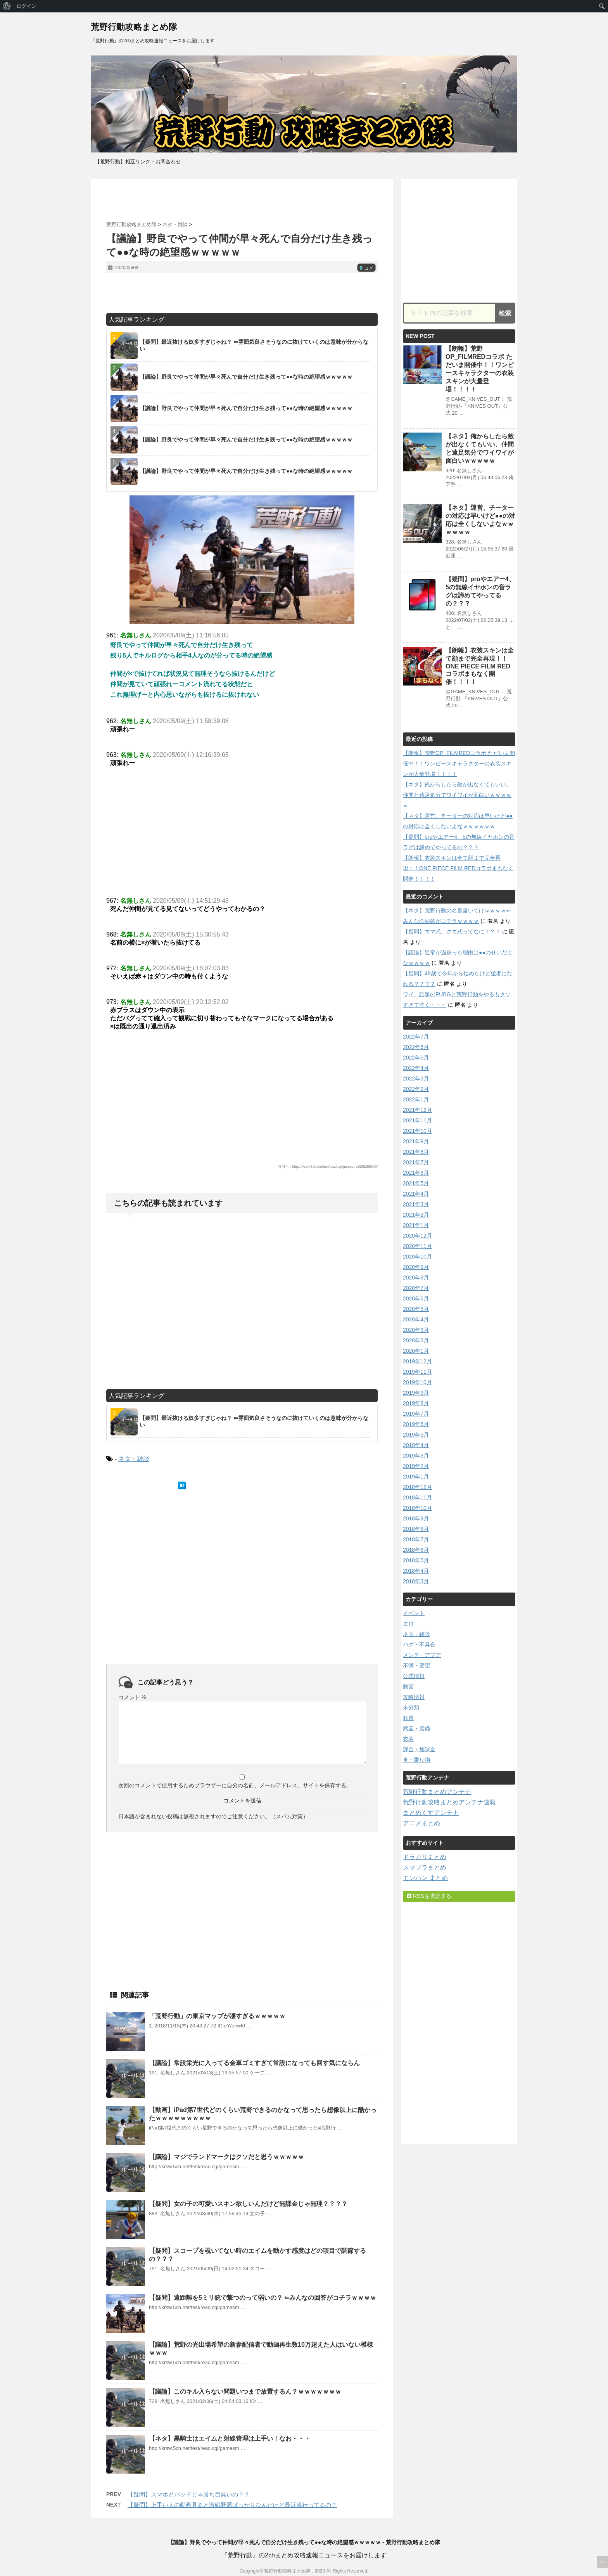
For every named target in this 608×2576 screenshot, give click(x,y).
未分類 (411, 1707)
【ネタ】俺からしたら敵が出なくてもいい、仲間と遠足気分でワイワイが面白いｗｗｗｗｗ (457, 794)
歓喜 (408, 1718)
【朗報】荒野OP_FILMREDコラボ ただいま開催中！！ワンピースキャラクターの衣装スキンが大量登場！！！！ (459, 763)
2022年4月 (416, 1068)
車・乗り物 (416, 1760)
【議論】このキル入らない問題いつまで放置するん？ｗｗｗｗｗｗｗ (245, 2391)
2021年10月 (417, 1131)
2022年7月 (416, 1037)
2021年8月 (416, 1152)
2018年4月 (416, 1571)
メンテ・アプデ (422, 1655)
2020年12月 (417, 1236)
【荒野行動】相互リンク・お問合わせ (138, 161)
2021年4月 (416, 1194)
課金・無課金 (419, 1749)
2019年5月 (416, 1435)
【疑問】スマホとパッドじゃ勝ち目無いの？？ (189, 2494)
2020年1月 (416, 1351)
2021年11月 (417, 1120)
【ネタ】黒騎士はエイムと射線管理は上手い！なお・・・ (229, 2438)
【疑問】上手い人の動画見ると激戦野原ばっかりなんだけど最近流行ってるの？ (232, 2505)
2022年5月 (416, 1057)
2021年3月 (416, 1204)
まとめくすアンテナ (431, 1812)
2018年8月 (416, 1529)
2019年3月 (416, 1455)
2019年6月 (416, 1424)
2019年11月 (417, 1372)
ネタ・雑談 (133, 1459)
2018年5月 (416, 1560)
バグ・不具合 (419, 1644)
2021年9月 (416, 1141)
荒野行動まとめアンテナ (437, 1791)
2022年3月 (416, 1078)
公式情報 (414, 1676)
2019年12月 (417, 1361)
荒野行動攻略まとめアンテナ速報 (449, 1802)
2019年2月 (416, 1466)
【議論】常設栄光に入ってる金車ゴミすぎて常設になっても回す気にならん (254, 2063)
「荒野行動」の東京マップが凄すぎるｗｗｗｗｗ (217, 2016)
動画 (408, 1686)
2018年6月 (416, 1550)
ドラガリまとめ (424, 1857)
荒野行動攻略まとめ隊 (134, 27)
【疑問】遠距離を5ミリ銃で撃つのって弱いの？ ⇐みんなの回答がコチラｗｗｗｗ (262, 2297)
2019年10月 (417, 1382)
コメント (132, 1697)
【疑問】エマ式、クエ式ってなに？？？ (452, 931)
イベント (414, 1613)
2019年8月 (416, 1403)
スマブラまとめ (424, 1867)
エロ (408, 1623)
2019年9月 (416, 1393)
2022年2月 (416, 1089)
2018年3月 (416, 1581)
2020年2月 (416, 1340)
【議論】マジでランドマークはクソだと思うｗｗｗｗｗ (226, 2157)
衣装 (408, 1739)
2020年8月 (416, 1277)
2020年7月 (416, 1288)
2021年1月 (416, 1225)
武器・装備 (416, 1728)
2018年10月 (417, 1508)
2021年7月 (416, 1162)
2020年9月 (416, 1267)
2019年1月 (416, 1476)
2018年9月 (416, 1518)
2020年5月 (416, 1309)
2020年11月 (417, 1246)
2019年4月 (416, 1445)
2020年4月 (416, 1319)
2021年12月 (417, 1110)
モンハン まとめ (425, 1878)
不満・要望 (416, 1665)
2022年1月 (416, 1099)
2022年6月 (416, 1047)
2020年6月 (416, 1298)
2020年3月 (416, 1330)
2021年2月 (416, 1215)
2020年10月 (417, 1256)
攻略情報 (414, 1697)
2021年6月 (416, 1173)
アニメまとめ (421, 1823)
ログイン (26, 6)
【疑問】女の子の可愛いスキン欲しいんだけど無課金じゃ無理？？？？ (248, 2203)
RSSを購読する (429, 1896)
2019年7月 (416, 1414)
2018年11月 (417, 1497)
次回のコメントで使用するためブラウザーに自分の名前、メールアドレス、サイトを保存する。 (235, 1785)
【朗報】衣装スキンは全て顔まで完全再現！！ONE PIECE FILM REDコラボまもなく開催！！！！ (480, 666)
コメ (366, 268)
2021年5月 (416, 1183)
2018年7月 (416, 1539)
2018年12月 (417, 1487)
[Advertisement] (242, 200)
